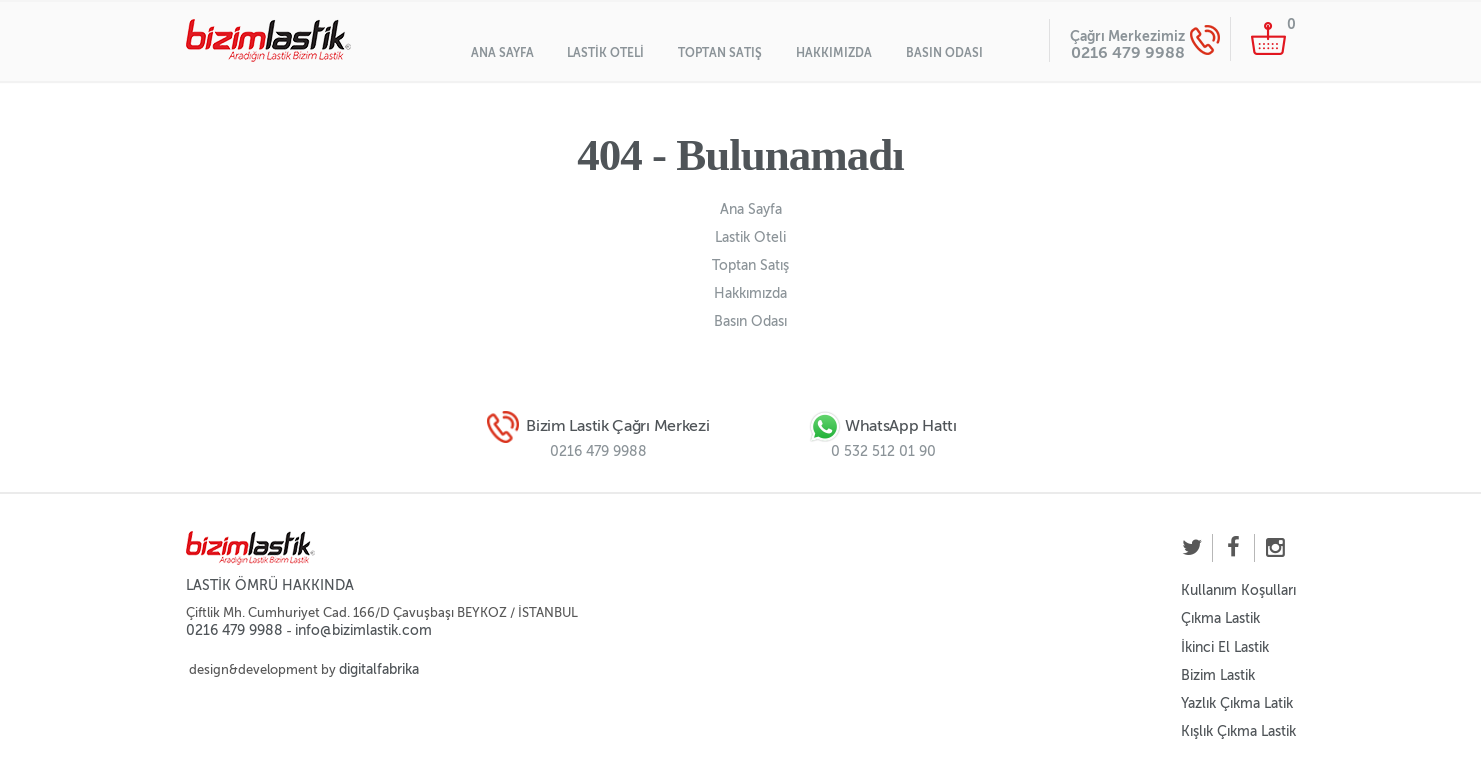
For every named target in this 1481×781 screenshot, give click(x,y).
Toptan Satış (720, 53)
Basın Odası (944, 53)
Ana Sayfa (502, 53)
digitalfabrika (379, 669)
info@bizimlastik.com (363, 630)
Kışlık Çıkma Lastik (1238, 731)
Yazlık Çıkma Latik (1237, 703)
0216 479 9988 (1128, 52)
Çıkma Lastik (1220, 618)
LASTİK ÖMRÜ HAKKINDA (270, 585)
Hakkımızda (834, 53)
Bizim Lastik (1218, 675)
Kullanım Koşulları (1238, 590)
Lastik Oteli (605, 53)
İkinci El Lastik (1225, 647)
